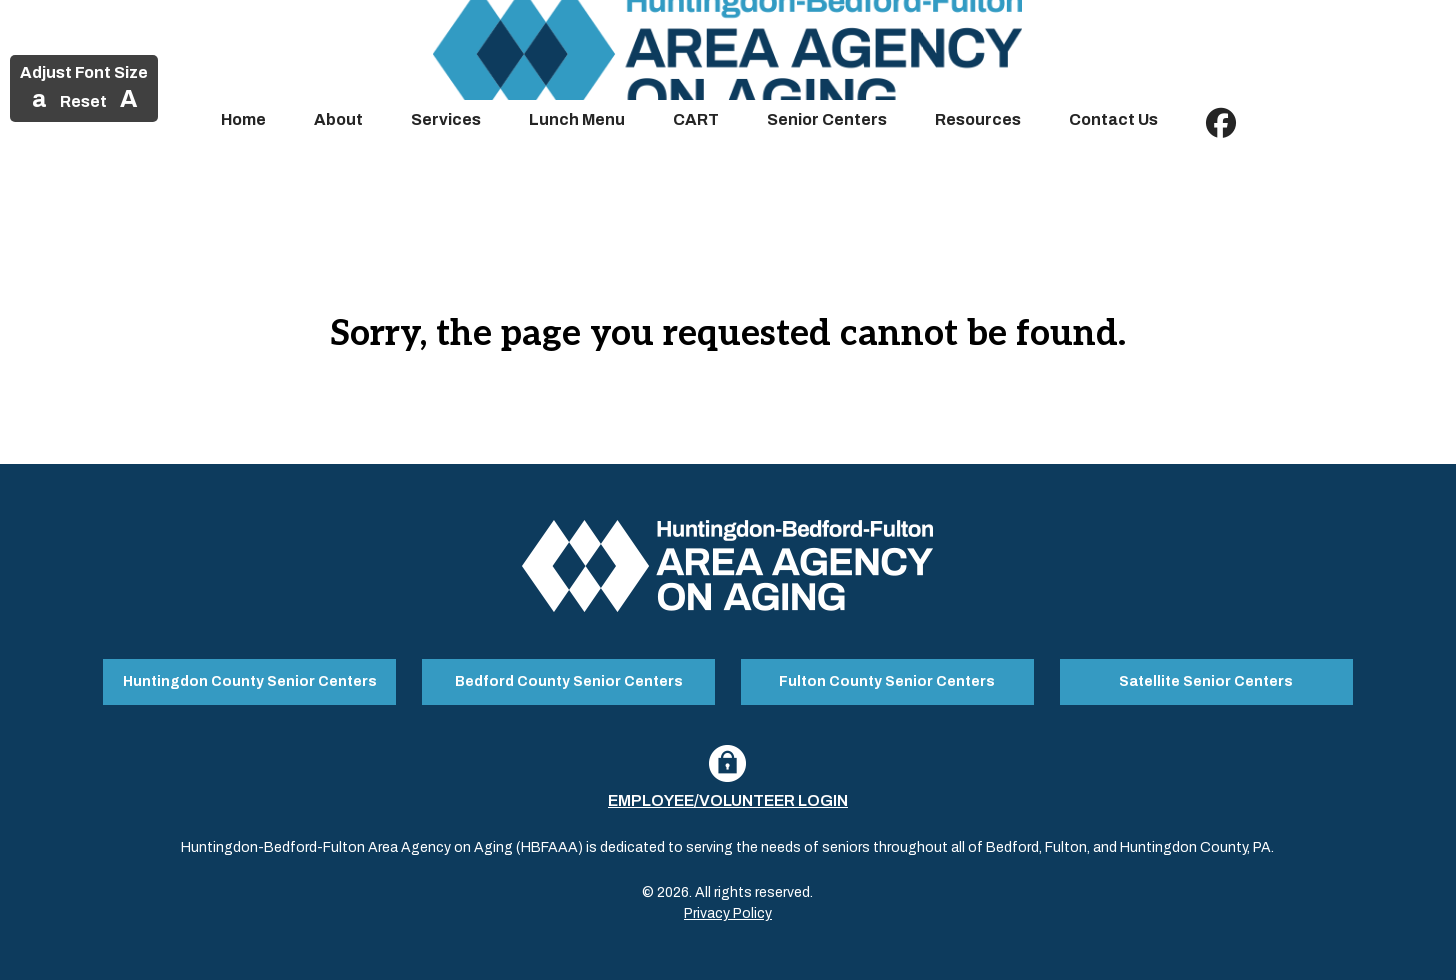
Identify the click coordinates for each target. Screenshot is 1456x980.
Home (243, 119)
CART (696, 119)
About (338, 119)
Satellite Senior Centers (1206, 681)
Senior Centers (827, 119)
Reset (83, 101)
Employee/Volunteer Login (728, 800)
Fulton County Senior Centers (887, 681)
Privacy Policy (728, 913)
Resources (978, 119)
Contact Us (1113, 119)
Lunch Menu (577, 119)
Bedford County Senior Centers (569, 681)
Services (446, 119)
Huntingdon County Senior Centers (250, 681)
